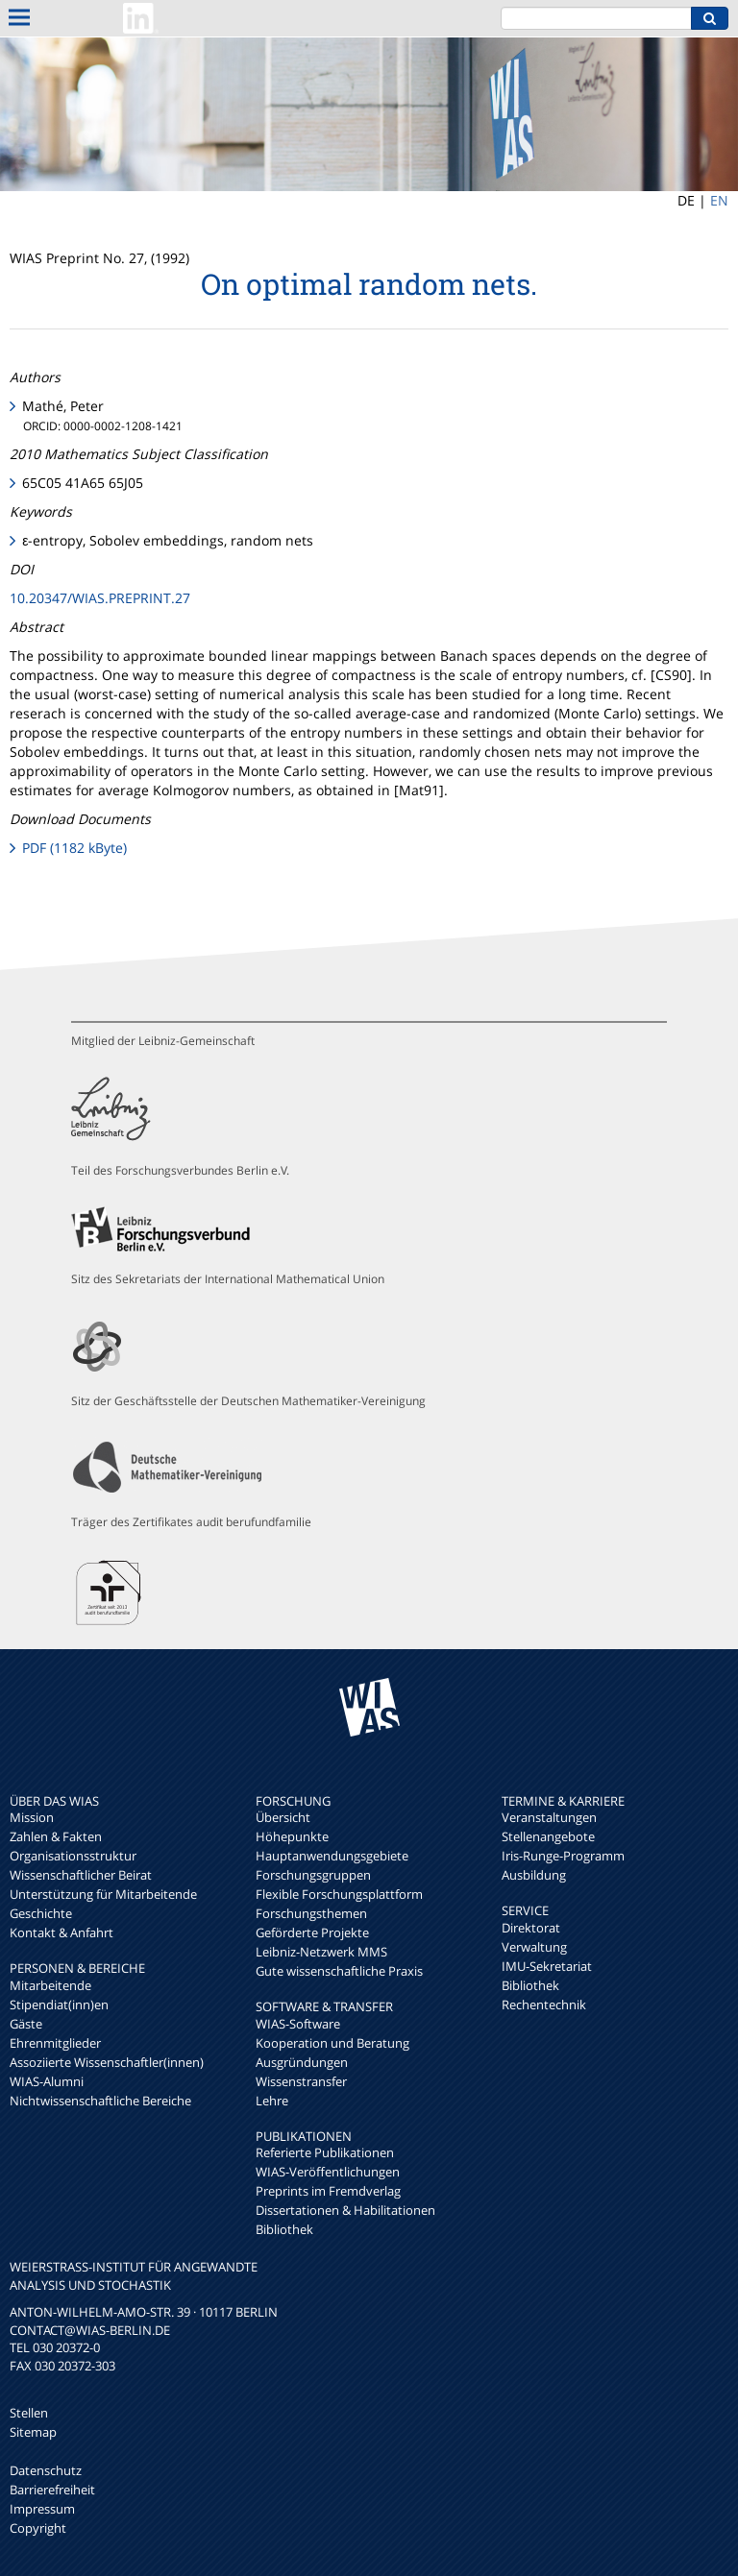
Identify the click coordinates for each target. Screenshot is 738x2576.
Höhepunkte (292, 1836)
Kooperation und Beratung (332, 2043)
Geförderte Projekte (312, 1932)
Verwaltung (534, 1947)
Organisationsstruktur (73, 1855)
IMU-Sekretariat (547, 1966)
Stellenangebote (548, 1836)
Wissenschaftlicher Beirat (81, 1874)
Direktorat (531, 1927)
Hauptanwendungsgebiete (332, 1855)
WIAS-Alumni (47, 2081)
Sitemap (33, 2432)
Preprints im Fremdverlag (328, 2190)
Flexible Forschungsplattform (339, 1894)
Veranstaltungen (549, 1817)
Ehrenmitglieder (55, 2043)
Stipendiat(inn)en (59, 2004)
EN (719, 200)
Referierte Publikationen (325, 2152)
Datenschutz (46, 2470)
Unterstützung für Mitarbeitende (103, 1894)
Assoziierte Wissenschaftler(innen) (107, 2062)
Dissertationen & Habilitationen (345, 2210)
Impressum (42, 2508)
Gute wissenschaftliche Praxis (339, 1971)
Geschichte (41, 1913)
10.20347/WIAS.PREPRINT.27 (100, 598)
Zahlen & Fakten (56, 1836)
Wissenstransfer (301, 2081)
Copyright (38, 2528)
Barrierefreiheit (52, 2489)
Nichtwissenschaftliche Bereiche (100, 2100)
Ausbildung (534, 1874)
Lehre (272, 2100)
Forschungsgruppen (313, 1874)
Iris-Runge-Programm (563, 1855)
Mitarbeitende (50, 1985)
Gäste (26, 2023)
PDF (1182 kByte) (74, 847)
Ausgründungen (302, 2062)
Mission (32, 1817)
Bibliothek (284, 2229)
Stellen (29, 2412)
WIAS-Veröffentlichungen (328, 2171)
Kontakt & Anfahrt (61, 1932)
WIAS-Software (298, 2023)
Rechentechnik (544, 2004)
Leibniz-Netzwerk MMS (321, 1951)
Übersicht (283, 1817)
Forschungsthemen (311, 1913)
